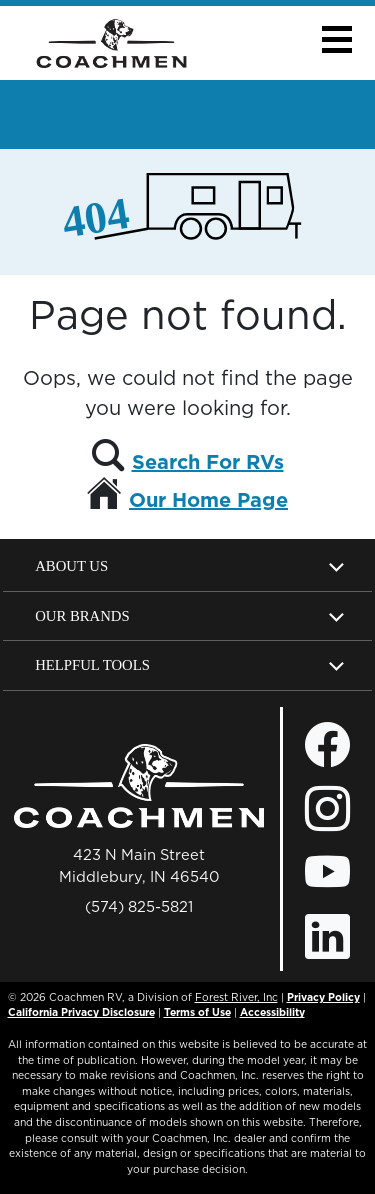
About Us (71, 566)
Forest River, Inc (236, 997)
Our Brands (82, 616)
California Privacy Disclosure (81, 1012)
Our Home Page (208, 500)
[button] (336, 39)
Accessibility (272, 1012)
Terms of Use (197, 1012)
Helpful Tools (92, 665)
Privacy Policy (323, 997)
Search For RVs (208, 462)
